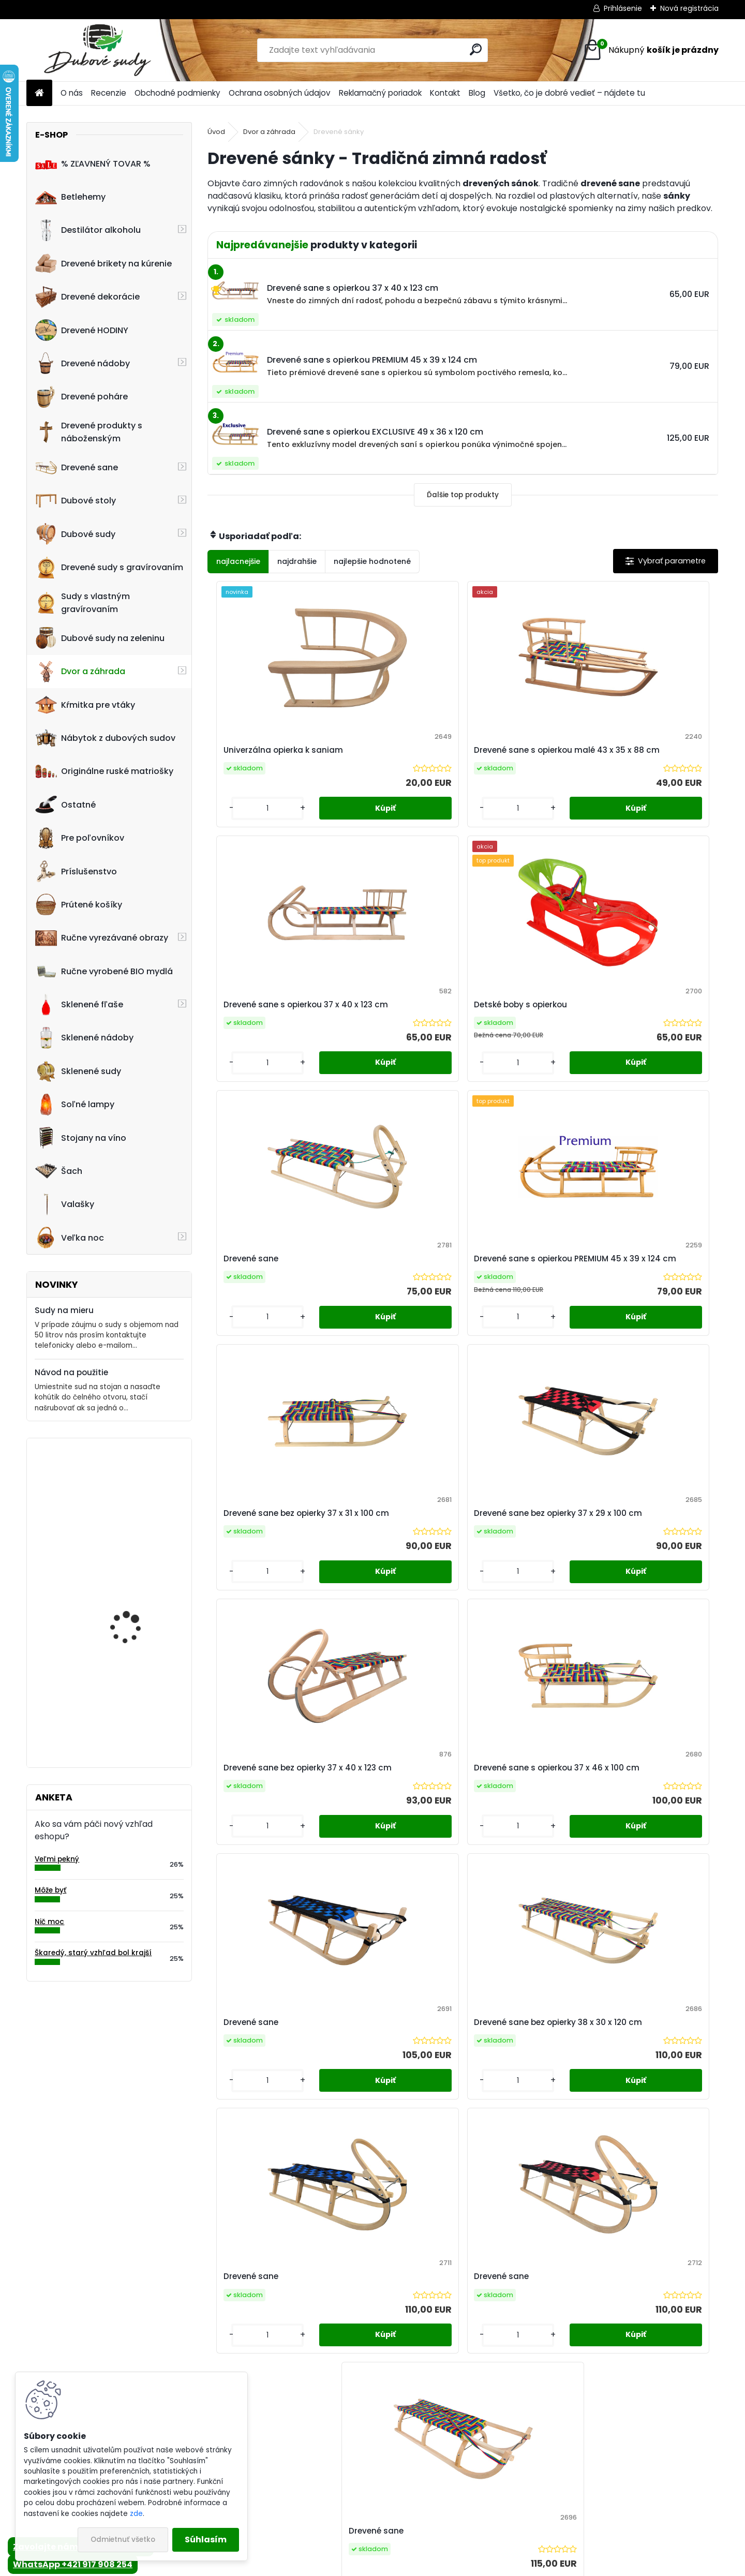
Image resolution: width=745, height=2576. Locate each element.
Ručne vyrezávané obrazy (101, 938)
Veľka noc (69, 1237)
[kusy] (238, 831)
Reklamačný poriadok (380, 92)
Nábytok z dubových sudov (105, 738)
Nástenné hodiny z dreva (140, 1691)
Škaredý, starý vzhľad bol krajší (93, 1953)
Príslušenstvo (76, 871)
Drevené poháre (81, 397)
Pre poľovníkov (79, 838)
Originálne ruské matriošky (104, 771)
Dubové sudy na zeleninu (100, 638)
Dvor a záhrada (80, 671)
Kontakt (445, 92)
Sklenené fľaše (79, 1005)
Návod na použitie (71, 1372)
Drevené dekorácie (87, 297)
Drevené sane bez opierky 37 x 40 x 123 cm (270, 1310)
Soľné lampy (74, 1104)
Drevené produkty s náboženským (88, 432)
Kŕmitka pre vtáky (85, 705)
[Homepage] (39, 93)
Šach (58, 1171)
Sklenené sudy (78, 1071)
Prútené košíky (78, 904)
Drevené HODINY (81, 330)
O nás (72, 92)
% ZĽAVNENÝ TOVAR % (93, 163)
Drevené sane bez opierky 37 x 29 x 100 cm (653, 1033)
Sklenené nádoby (84, 1038)
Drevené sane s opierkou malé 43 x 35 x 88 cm (396, 756)
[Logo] (97, 50)
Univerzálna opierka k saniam (262, 756)
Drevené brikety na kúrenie (103, 263)
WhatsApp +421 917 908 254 (72, 2564)
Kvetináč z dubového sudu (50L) (132, 1593)
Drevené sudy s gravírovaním (109, 567)
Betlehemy (70, 197)
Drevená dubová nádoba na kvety (125, 1491)
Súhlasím (206, 2539)
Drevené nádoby (82, 363)
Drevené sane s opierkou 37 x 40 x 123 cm (523, 756)
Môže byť (50, 1890)
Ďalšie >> (490, 1701)
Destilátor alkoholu (88, 230)
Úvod (216, 132)
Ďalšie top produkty (463, 495)
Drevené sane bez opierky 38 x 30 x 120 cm (653, 1310)
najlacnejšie (238, 561)
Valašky (64, 1204)
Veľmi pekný (57, 1859)
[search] (476, 49)
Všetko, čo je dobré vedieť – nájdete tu (569, 92)
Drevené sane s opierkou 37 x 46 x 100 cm (396, 1310)
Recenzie (108, 92)
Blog (477, 92)
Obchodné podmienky (177, 92)
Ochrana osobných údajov (280, 92)
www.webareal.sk (414, 2565)
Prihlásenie (623, 8)
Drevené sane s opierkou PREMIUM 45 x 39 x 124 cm (398, 1033)
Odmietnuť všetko (123, 2539)
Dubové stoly (75, 501)
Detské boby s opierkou (648, 756)
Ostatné (65, 804)
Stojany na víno (80, 1138)
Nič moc (49, 1922)
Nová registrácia (689, 8)
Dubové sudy (75, 534)
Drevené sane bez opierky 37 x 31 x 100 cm (525, 1033)
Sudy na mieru (64, 1310)
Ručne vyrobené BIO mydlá (104, 971)
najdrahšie (297, 561)
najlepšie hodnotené (372, 561)
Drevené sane (76, 468)
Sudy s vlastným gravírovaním (82, 602)
